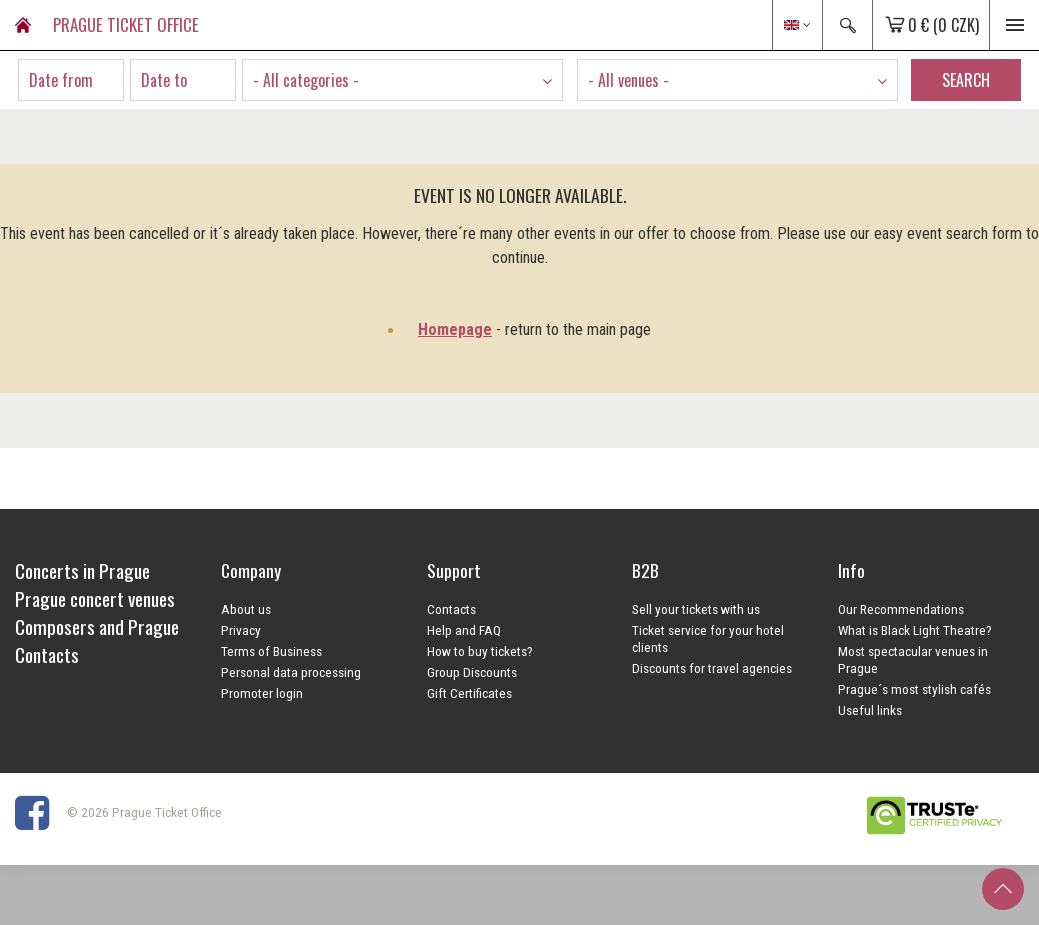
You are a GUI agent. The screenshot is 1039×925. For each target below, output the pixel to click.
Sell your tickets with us (696, 609)
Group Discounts (472, 672)
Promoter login (262, 693)
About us (246, 609)
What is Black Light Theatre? (915, 630)
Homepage (455, 329)
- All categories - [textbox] (306, 80)
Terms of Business (271, 651)
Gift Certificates (469, 693)
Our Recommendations (901, 609)
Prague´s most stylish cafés (914, 689)
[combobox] (402, 80)
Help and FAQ (464, 630)
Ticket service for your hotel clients (708, 638)
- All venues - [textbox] (628, 80)
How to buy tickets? (480, 651)
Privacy (241, 630)
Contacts (451, 609)
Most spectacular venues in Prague (913, 659)
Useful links (870, 710)
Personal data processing (291, 672)
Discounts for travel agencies (712, 668)
